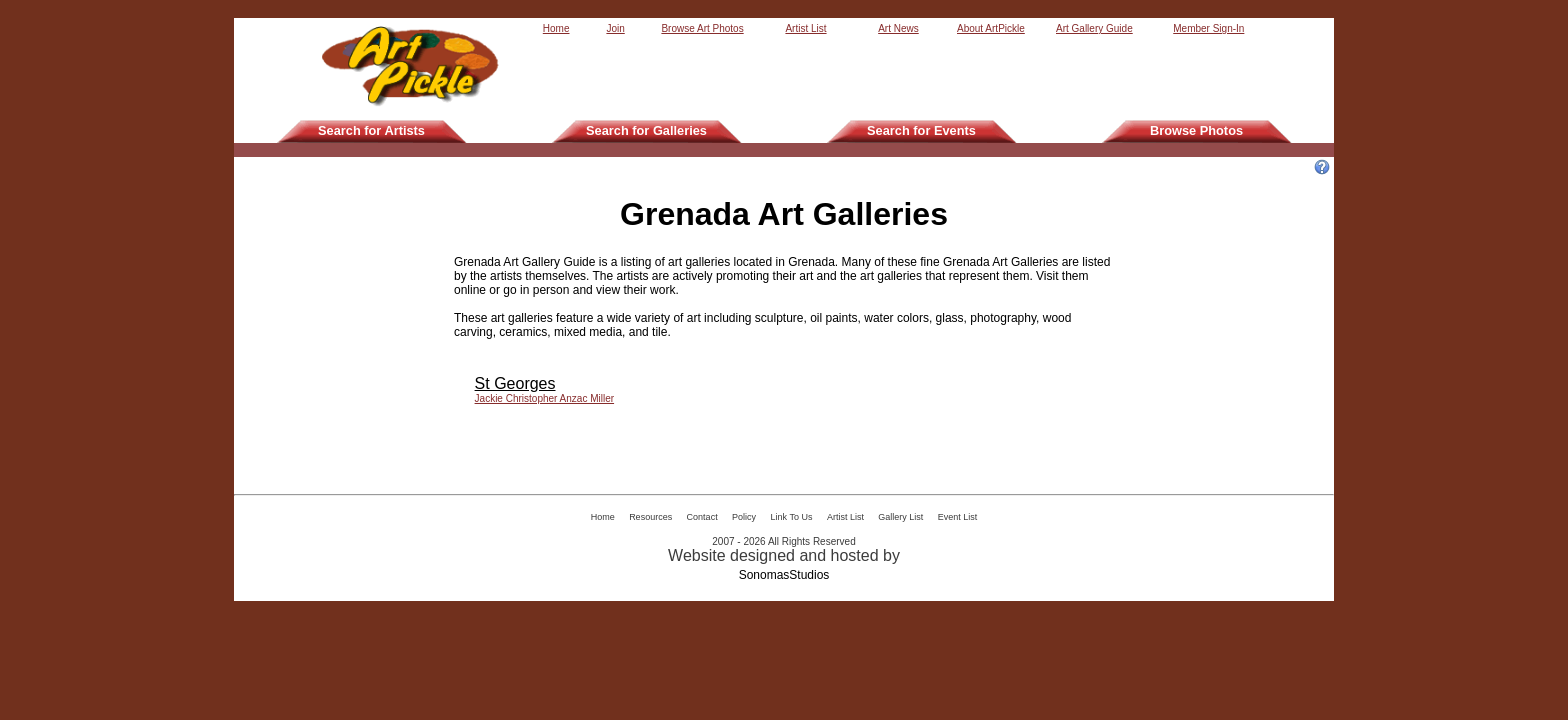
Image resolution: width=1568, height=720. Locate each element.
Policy (744, 517)
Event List (958, 517)
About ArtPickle (991, 28)
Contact (702, 517)
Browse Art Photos (702, 28)
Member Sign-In (1208, 28)
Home (556, 28)
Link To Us (792, 517)
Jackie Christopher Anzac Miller (545, 398)
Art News (898, 28)
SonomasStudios (784, 575)
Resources (650, 517)
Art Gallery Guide (1094, 28)
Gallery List (900, 517)
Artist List (805, 28)
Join (615, 28)
